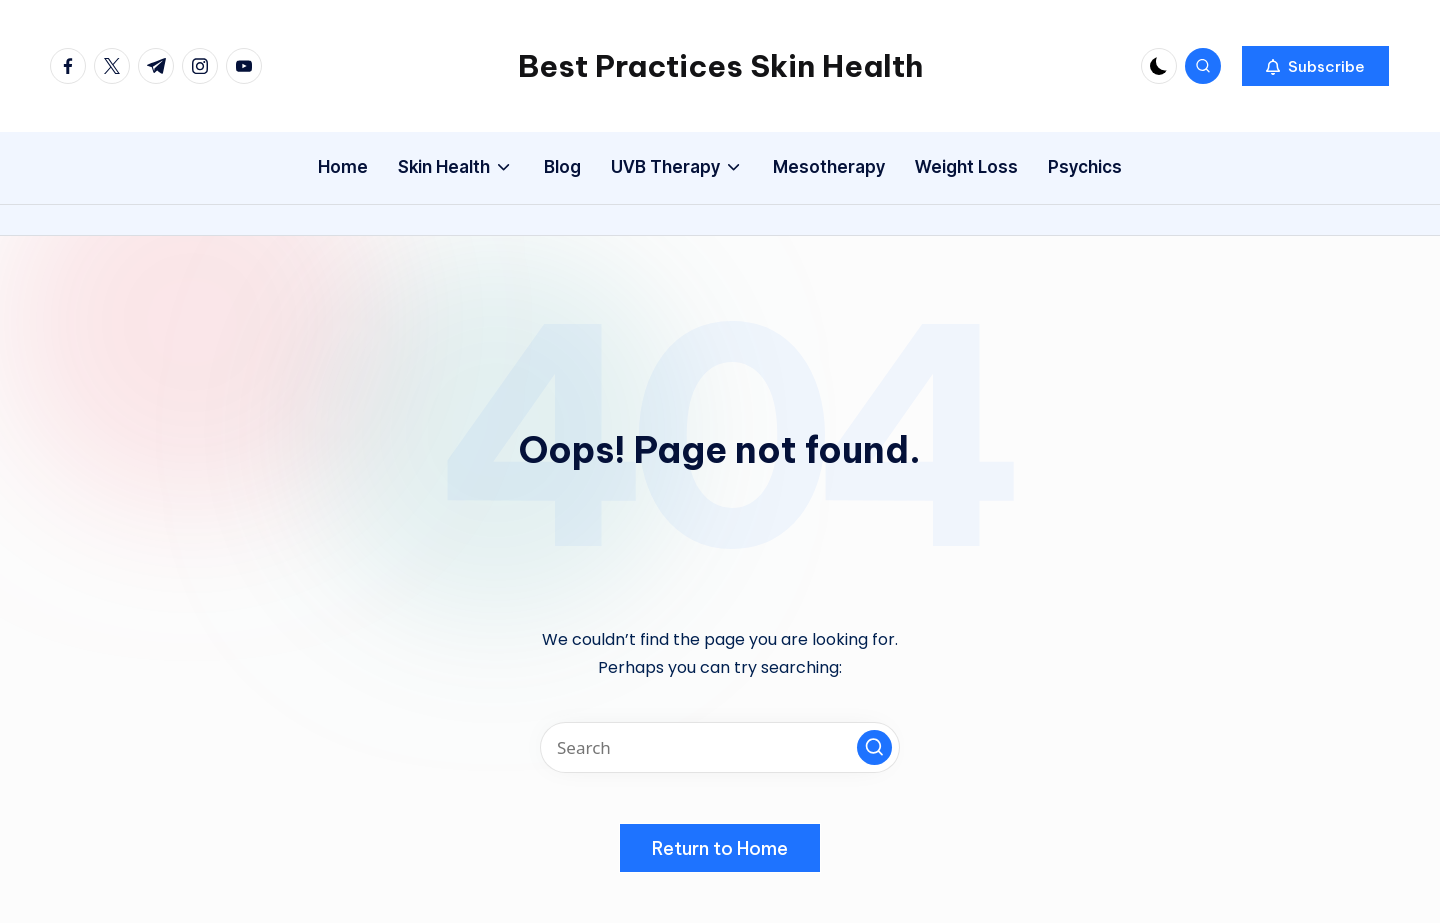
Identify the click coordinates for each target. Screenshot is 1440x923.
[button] (1315, 66)
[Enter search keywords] (720, 747)
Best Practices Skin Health (720, 66)
